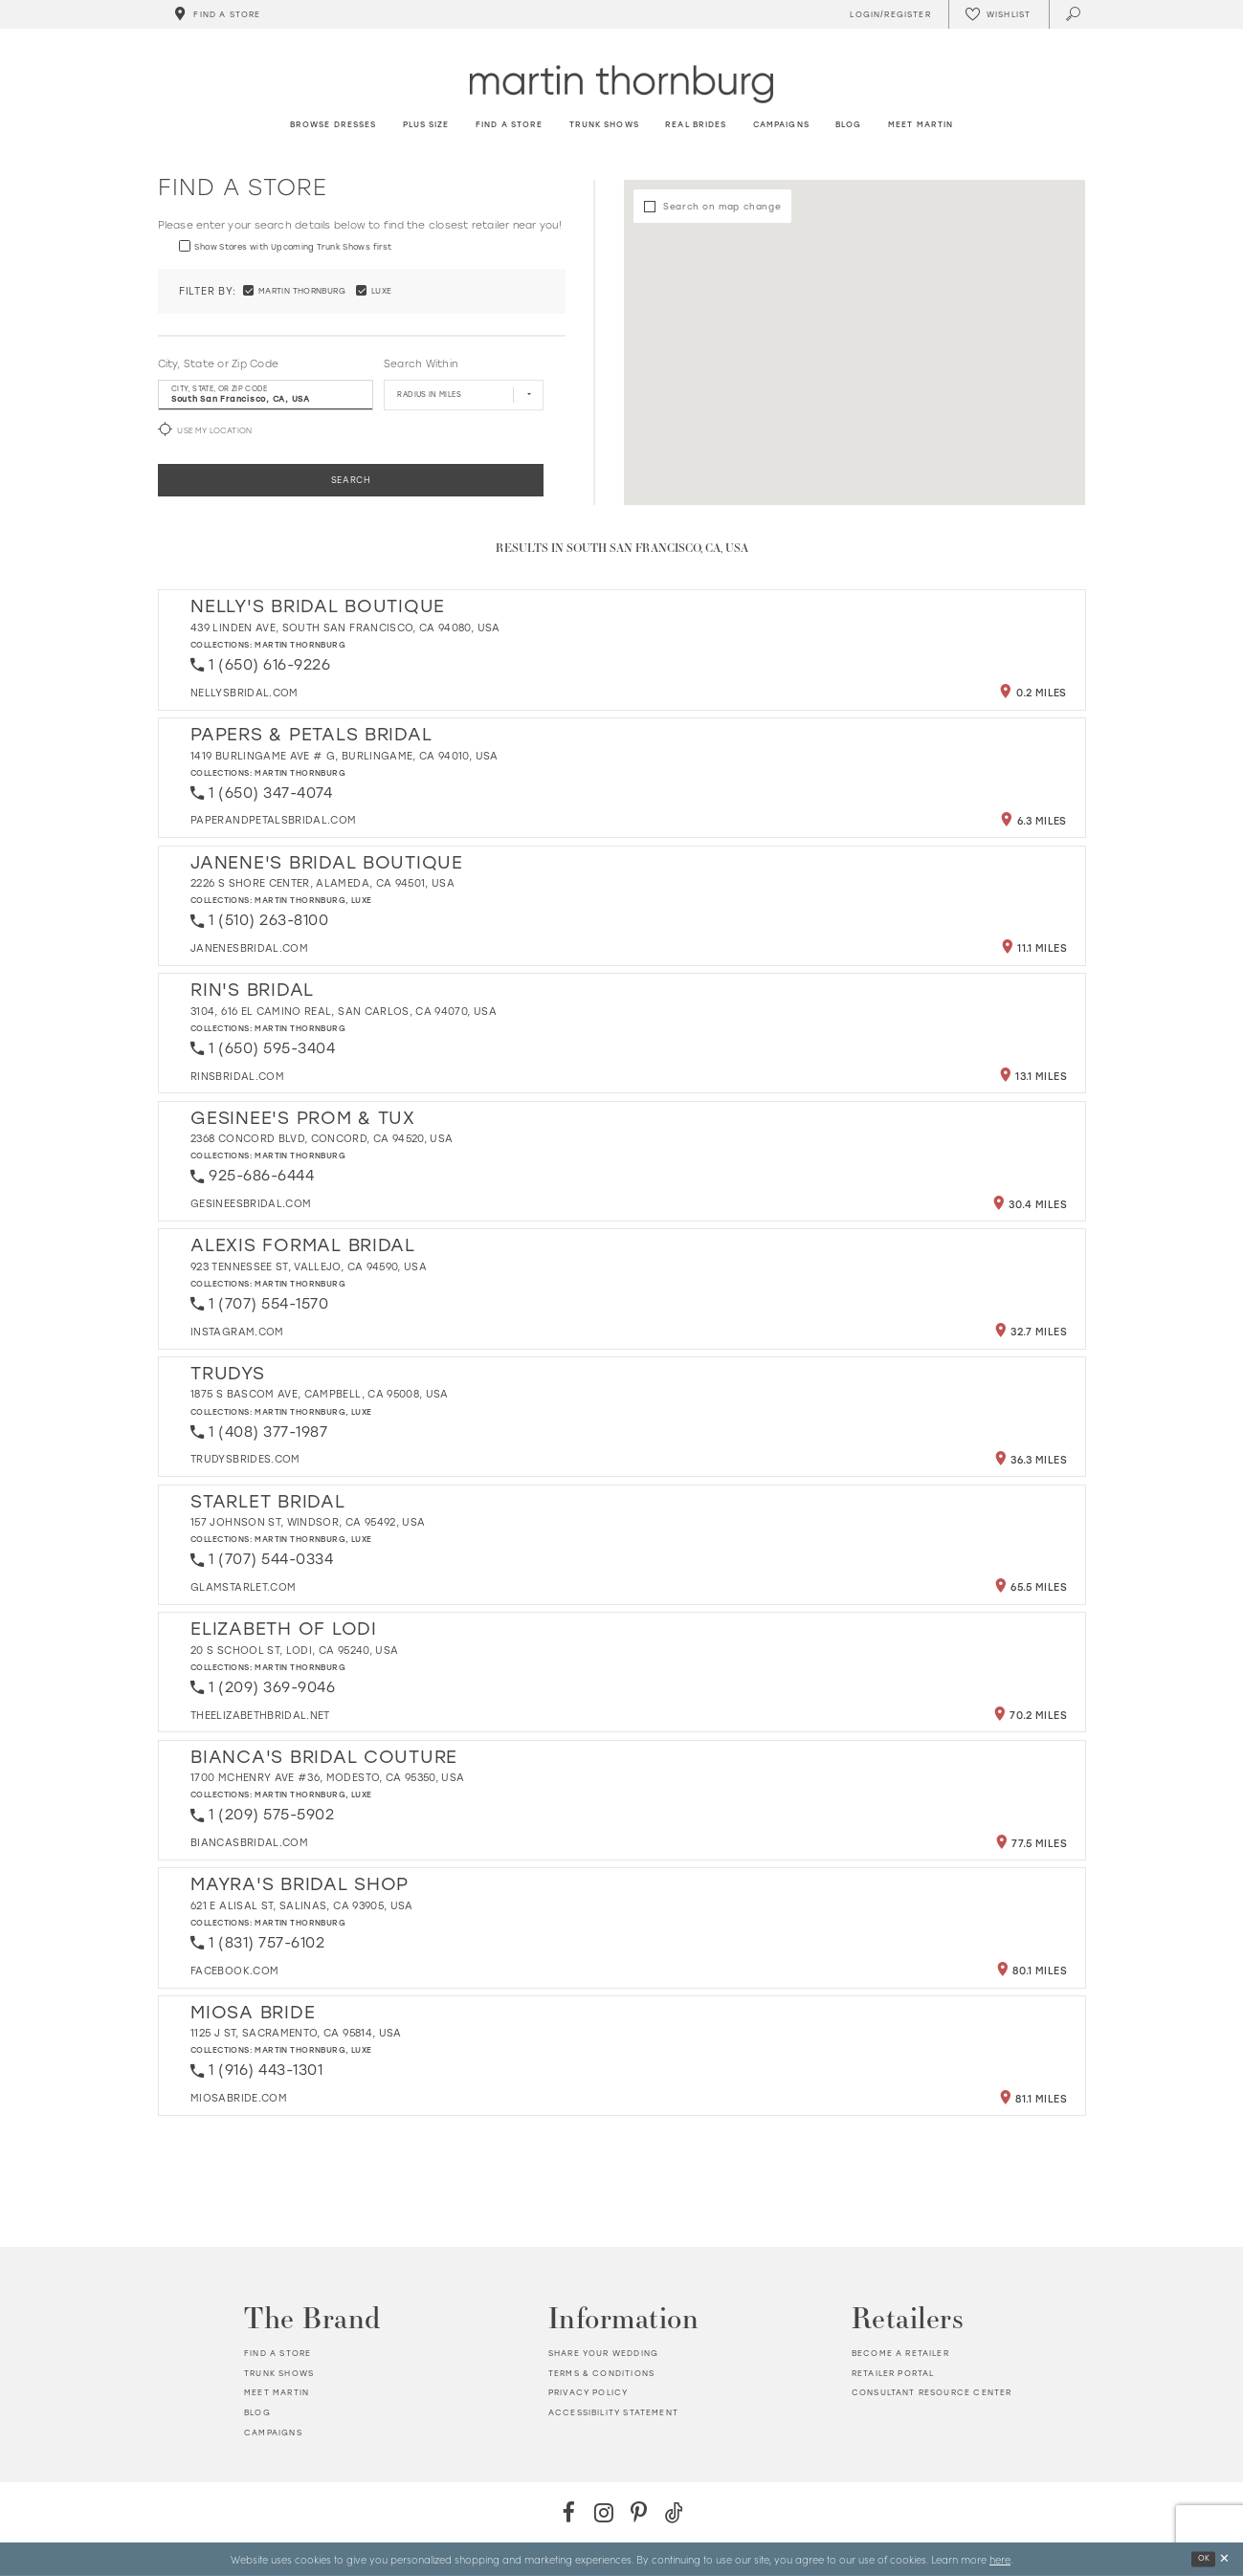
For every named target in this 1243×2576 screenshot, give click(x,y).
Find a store (277, 2353)
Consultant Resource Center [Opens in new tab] (931, 2392)
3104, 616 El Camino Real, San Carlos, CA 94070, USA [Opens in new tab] (343, 1011)
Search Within (420, 364)
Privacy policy (588, 2392)
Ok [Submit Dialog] (1204, 2558)
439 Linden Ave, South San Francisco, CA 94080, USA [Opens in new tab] (345, 628)
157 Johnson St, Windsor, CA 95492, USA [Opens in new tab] (307, 1522)
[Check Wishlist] (998, 14)
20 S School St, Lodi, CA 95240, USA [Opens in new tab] (294, 1650)
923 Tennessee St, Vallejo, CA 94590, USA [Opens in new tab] (308, 1267)
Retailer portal (893, 2373)
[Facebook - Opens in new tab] (569, 2512)
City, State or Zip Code (218, 364)
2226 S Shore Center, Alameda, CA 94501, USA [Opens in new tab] (322, 883)
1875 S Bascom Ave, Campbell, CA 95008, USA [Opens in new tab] (319, 1394)
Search (351, 479)
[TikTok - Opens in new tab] (674, 2512)
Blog (257, 2412)
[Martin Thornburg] (622, 83)
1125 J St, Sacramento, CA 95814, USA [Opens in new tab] (296, 2033)
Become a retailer (900, 2353)
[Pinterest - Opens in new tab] (639, 2512)
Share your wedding (603, 2353)
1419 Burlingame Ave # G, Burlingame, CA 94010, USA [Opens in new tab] (344, 756)
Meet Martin (276, 2392)
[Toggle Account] (888, 14)
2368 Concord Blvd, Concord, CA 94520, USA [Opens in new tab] (321, 1139)
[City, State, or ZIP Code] (265, 395)
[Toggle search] (1074, 14)
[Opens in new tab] (244, 693)
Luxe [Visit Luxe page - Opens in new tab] (361, 900)
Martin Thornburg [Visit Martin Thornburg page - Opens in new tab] (300, 645)
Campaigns (273, 2432)
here (999, 2558)
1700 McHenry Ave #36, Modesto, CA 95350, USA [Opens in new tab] (327, 1778)
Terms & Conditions (601, 2373)
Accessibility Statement (613, 2412)
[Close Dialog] (1224, 2559)
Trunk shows (279, 2373)
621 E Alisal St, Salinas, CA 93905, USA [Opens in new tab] (301, 1906)
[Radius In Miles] (464, 395)
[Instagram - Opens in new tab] (604, 2512)
